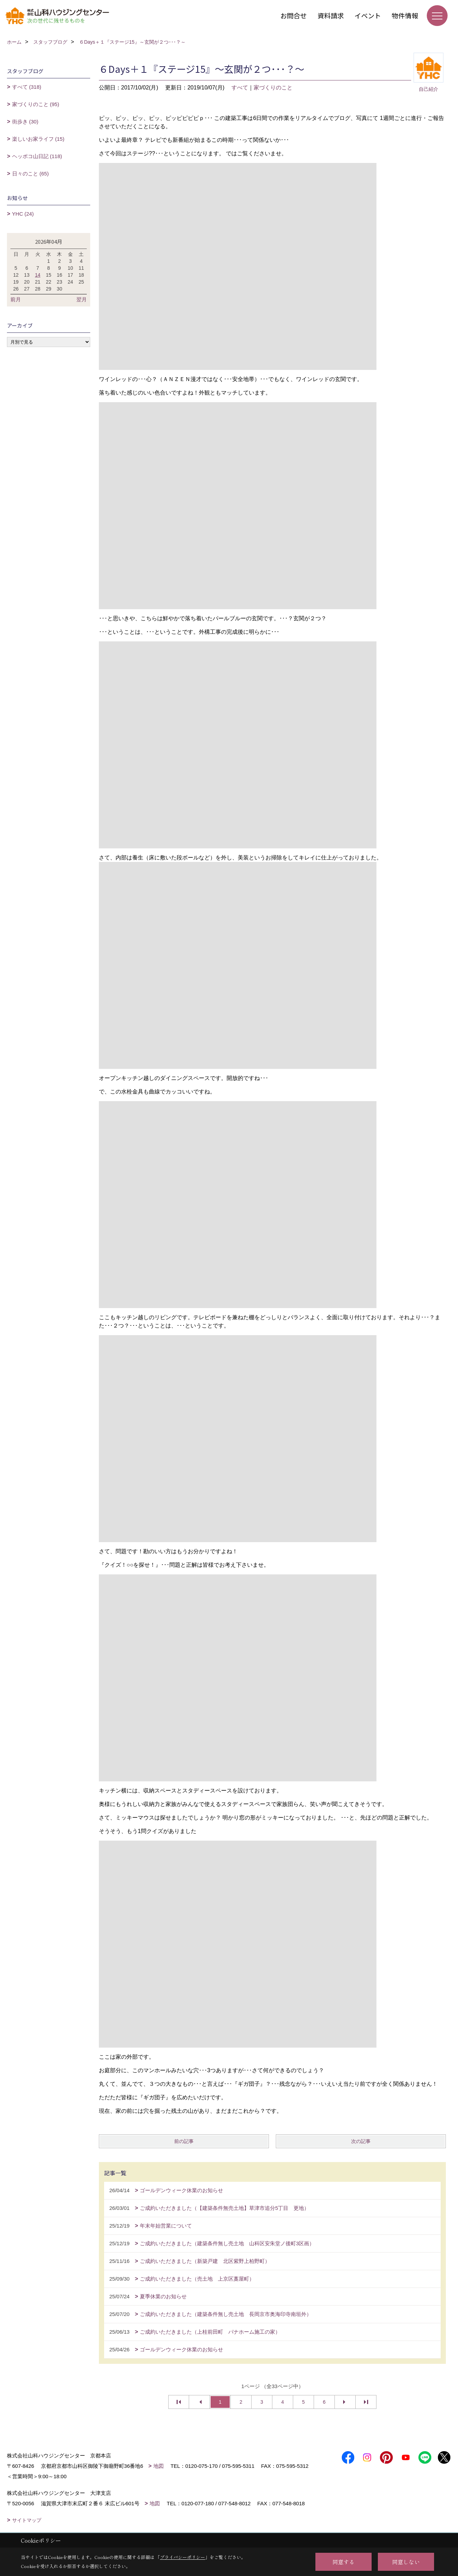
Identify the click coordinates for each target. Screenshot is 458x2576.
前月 (15, 299)
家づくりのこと (273, 87)
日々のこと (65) (30, 173)
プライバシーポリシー (182, 2557)
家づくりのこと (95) (35, 104)
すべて (239, 87)
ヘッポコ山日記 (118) (37, 156)
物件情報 (405, 15)
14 (38, 275)
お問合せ (293, 15)
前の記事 (184, 2141)
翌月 (81, 299)
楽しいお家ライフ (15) (38, 139)
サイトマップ (26, 2520)
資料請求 (330, 15)
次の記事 (361, 2141)
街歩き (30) (25, 121)
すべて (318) (26, 87)
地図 (158, 2466)
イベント (368, 15)
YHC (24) (23, 214)
